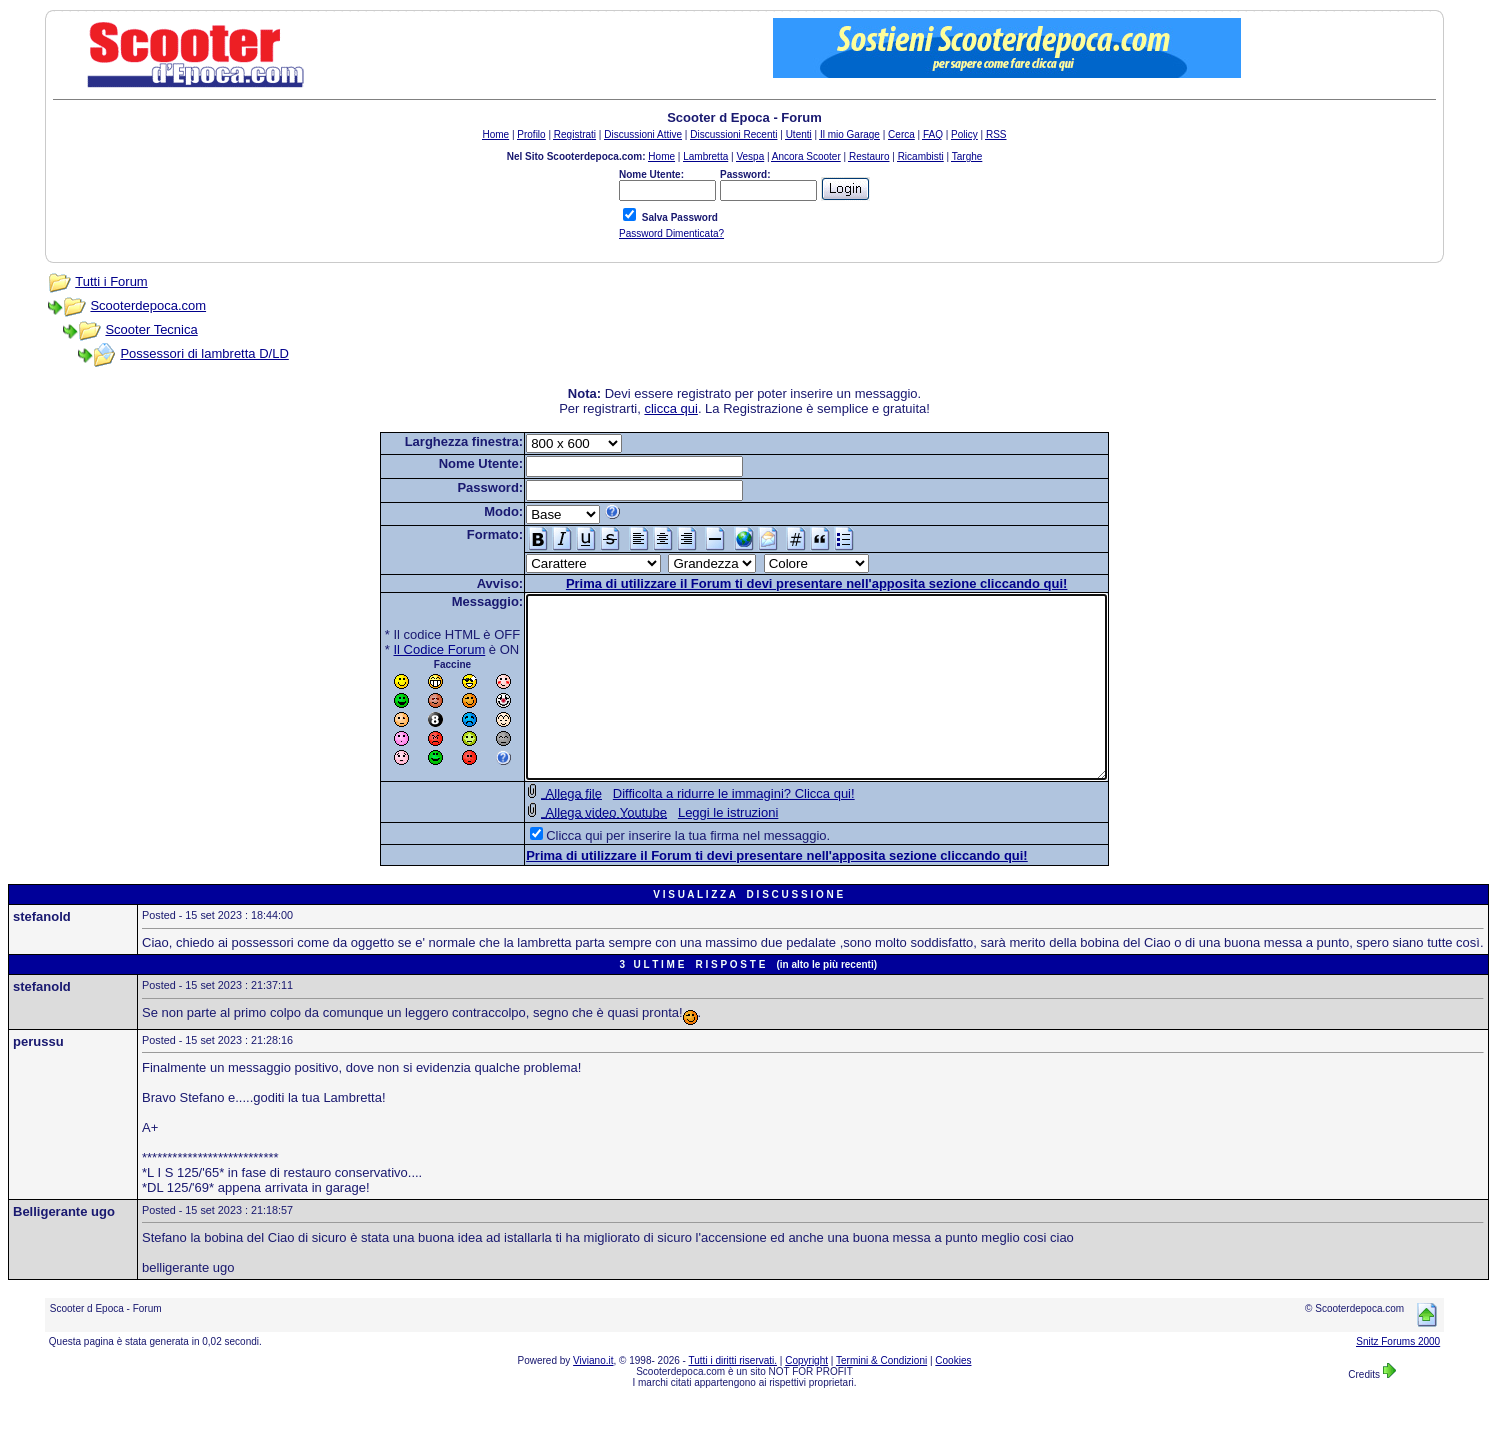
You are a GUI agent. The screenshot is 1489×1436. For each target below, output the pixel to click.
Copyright (806, 1396)
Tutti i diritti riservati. (733, 1396)
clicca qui (670, 408)
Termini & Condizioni (881, 1396)
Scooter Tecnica (151, 329)
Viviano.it (593, 1396)
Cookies (953, 1396)
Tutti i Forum (111, 281)
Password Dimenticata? (671, 233)
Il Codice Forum (405, 649)
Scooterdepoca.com (148, 305)
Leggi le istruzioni (693, 848)
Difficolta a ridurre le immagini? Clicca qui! (699, 829)
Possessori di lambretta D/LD (204, 353)
